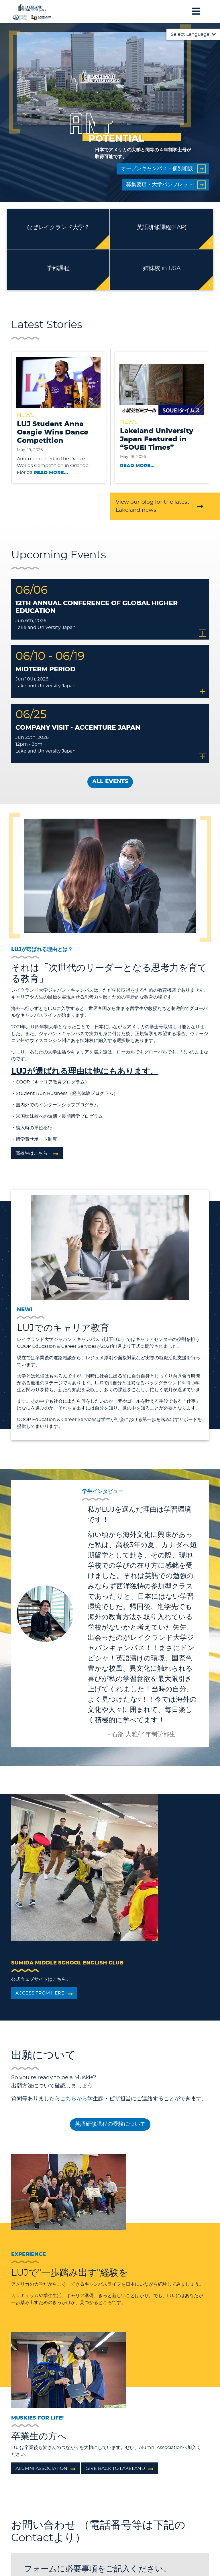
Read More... (51, 472)
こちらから (73, 2098)
